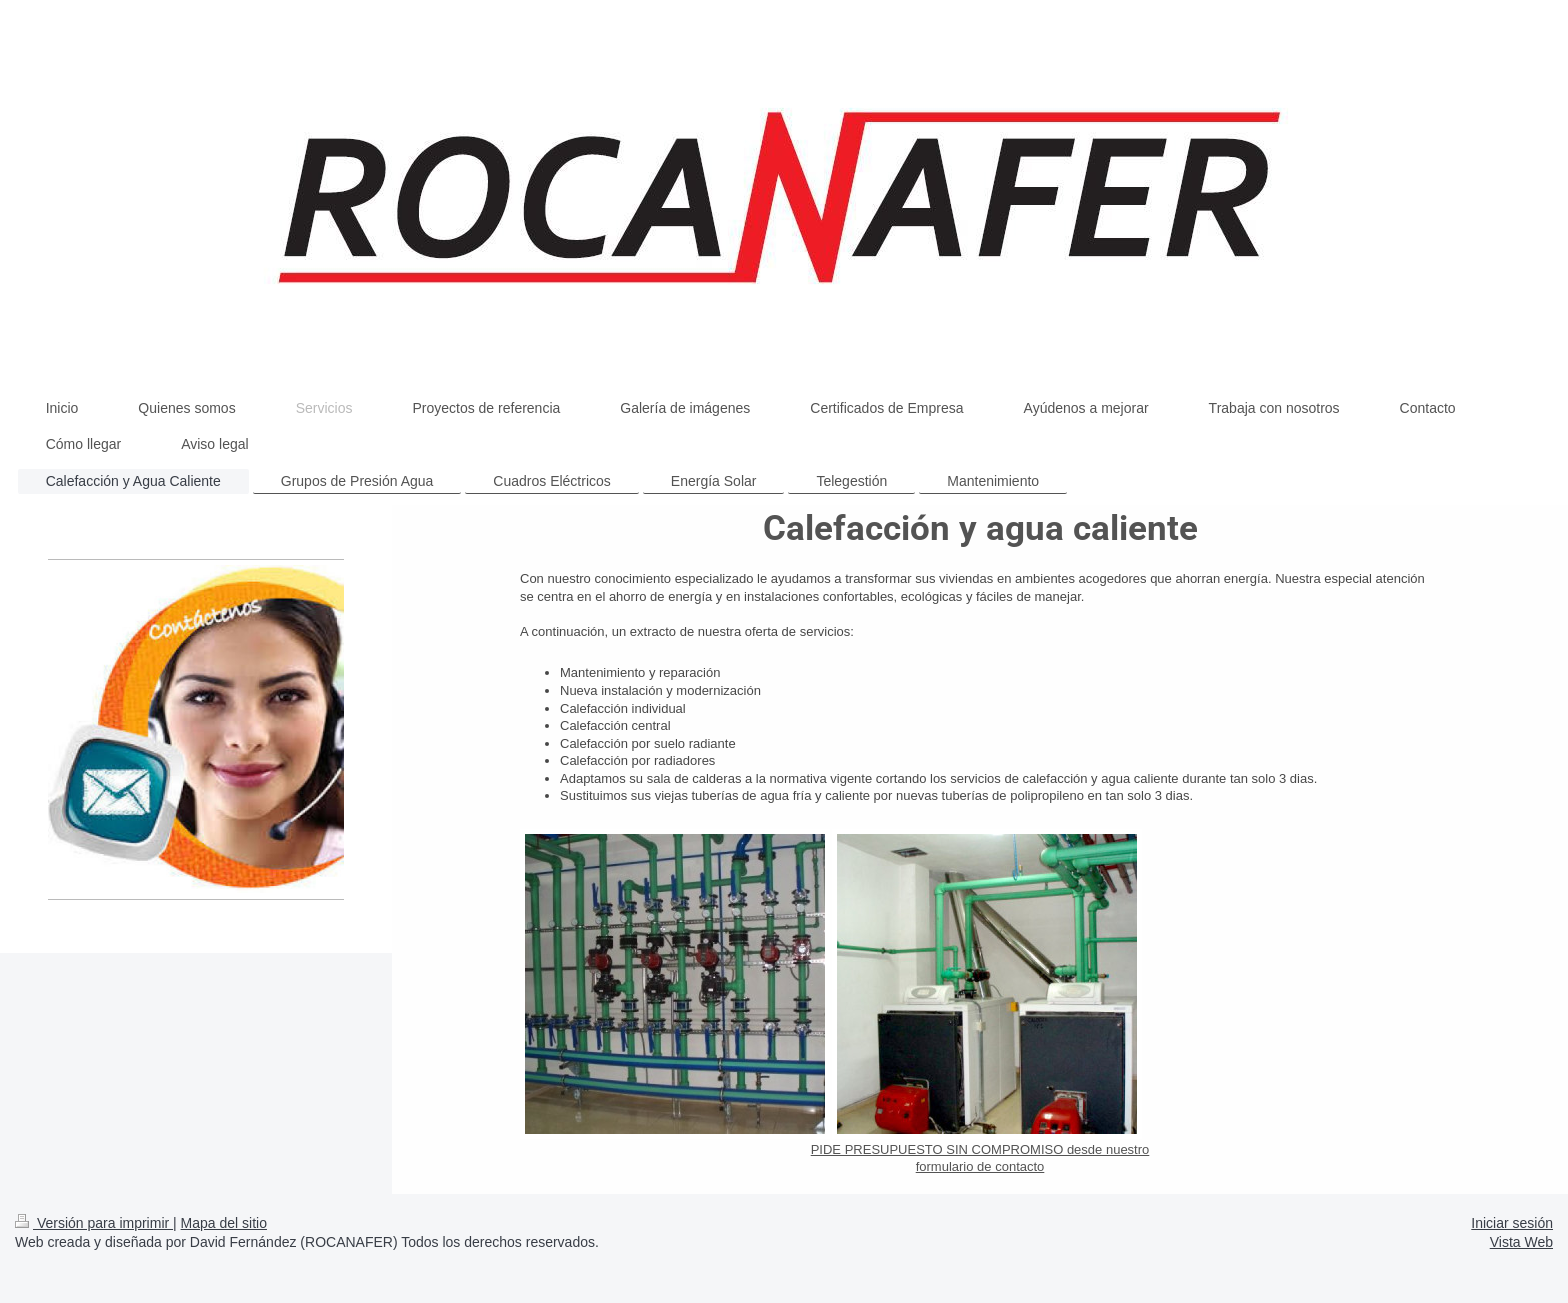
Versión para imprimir (94, 1223)
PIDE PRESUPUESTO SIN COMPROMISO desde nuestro (980, 1149)
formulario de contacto (980, 1166)
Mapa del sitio (224, 1223)
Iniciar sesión (1512, 1223)
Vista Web (1521, 1242)
